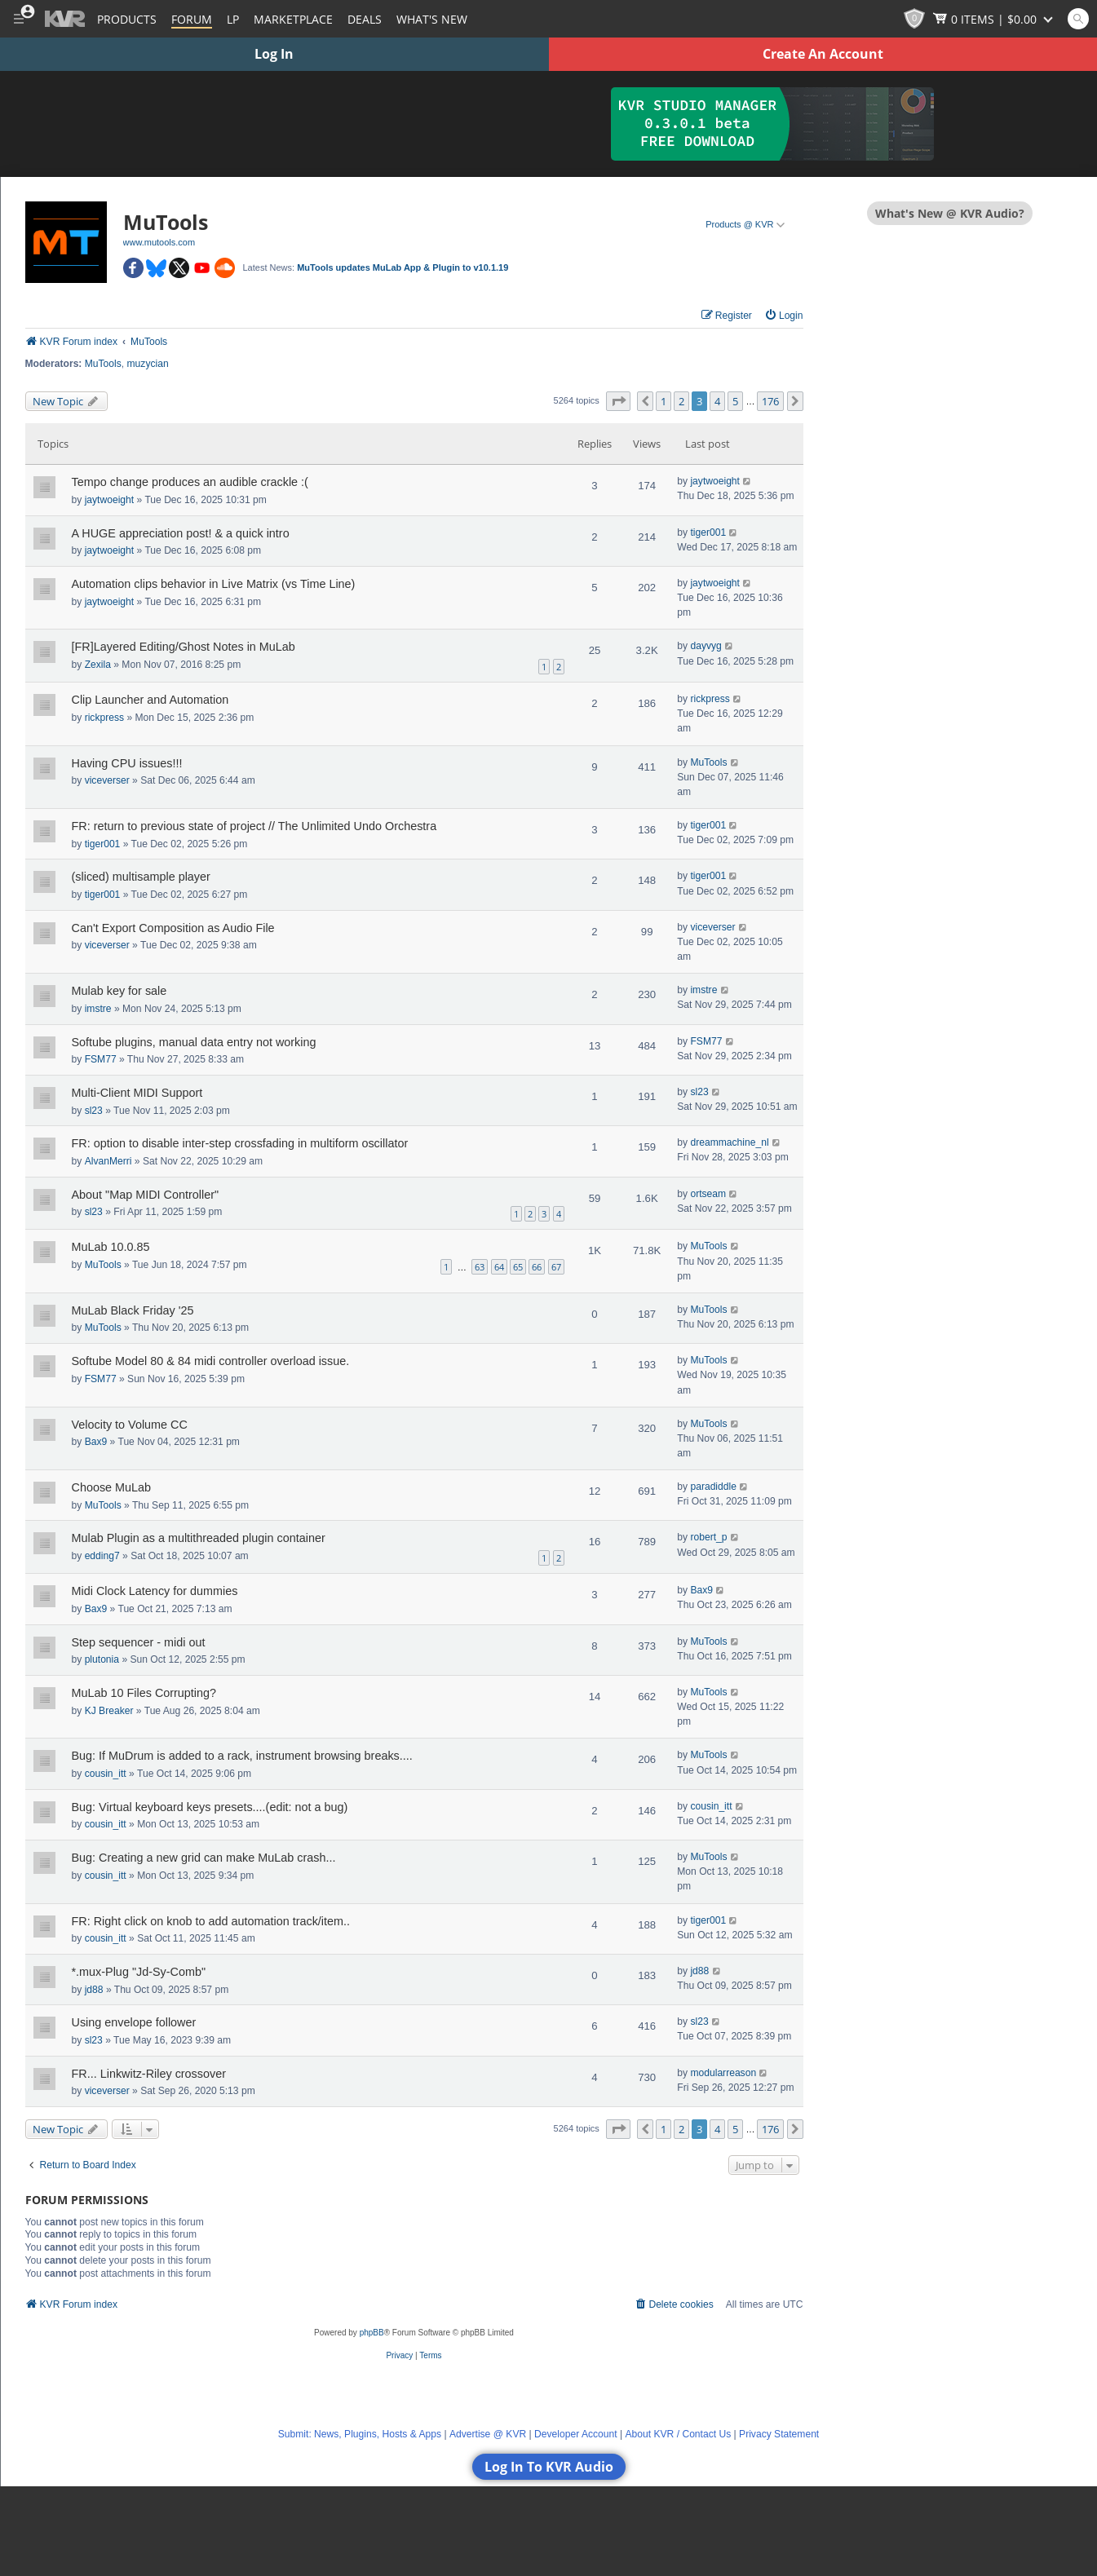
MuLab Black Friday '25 (133, 1310)
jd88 (94, 1989)
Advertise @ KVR (487, 2434)
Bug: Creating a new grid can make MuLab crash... (204, 1857)
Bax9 (96, 1441)
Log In (274, 54)
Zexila (98, 664)
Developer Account (575, 2434)
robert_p (708, 1537)
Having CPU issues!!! (127, 763)
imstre (98, 1008)
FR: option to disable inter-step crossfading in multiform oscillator (240, 1143)
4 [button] (717, 401)
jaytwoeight (110, 500)
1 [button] (663, 401)
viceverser (107, 780)
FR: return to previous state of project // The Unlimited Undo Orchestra (254, 826)
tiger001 (708, 532)
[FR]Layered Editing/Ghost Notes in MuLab (183, 646)
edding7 (102, 1556)
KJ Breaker (109, 1711)
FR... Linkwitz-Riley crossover (149, 2073)
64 (499, 1267)
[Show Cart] (994, 18)
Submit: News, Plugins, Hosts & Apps (359, 2434)
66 (537, 1267)
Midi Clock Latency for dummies (155, 1590)
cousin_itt (105, 1773)
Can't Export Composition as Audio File (173, 928)
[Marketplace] (293, 18)
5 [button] (735, 401)
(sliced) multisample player (141, 876)
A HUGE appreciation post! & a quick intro (181, 533)
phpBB (372, 2332)
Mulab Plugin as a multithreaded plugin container (198, 1537)
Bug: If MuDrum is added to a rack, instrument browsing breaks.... (242, 1755)
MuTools (103, 363)
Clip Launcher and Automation (150, 699)
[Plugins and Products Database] (127, 18)
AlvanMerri (108, 1161)
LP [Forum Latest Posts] (233, 19)
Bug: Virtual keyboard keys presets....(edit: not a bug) (210, 1807)
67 (556, 1267)
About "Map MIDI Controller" (145, 1194)
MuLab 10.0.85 (111, 1246)
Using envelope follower (134, 2022)
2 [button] (681, 401)
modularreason (723, 2073)
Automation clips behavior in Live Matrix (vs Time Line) (214, 583)
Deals (364, 19)
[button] (618, 401)
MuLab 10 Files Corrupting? (144, 1692)
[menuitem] (783, 316)
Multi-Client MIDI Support (137, 1092)
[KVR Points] (914, 18)
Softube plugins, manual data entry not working (194, 1042)
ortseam (708, 1194)
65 (518, 1267)
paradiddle (713, 1486)
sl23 (94, 1110)
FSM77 (101, 1059)
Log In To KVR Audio (548, 2467)
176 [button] (770, 401)
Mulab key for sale (119, 990)
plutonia (102, 1659)
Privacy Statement (779, 2434)
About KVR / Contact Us (678, 2434)
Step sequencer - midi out (139, 1642)
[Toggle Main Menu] (18, 19)
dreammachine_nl (729, 1142)
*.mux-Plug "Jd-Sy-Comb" (139, 1971)
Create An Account (823, 54)
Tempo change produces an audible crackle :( (190, 481)
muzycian (148, 363)
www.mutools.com (159, 242)
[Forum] (191, 18)
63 (479, 1267)
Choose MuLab (112, 1487)
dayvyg (705, 646)
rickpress (104, 717)
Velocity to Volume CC (130, 1424)
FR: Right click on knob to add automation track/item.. (211, 1921)
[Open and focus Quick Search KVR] (1078, 18)
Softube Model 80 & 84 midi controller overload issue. (211, 1361)
